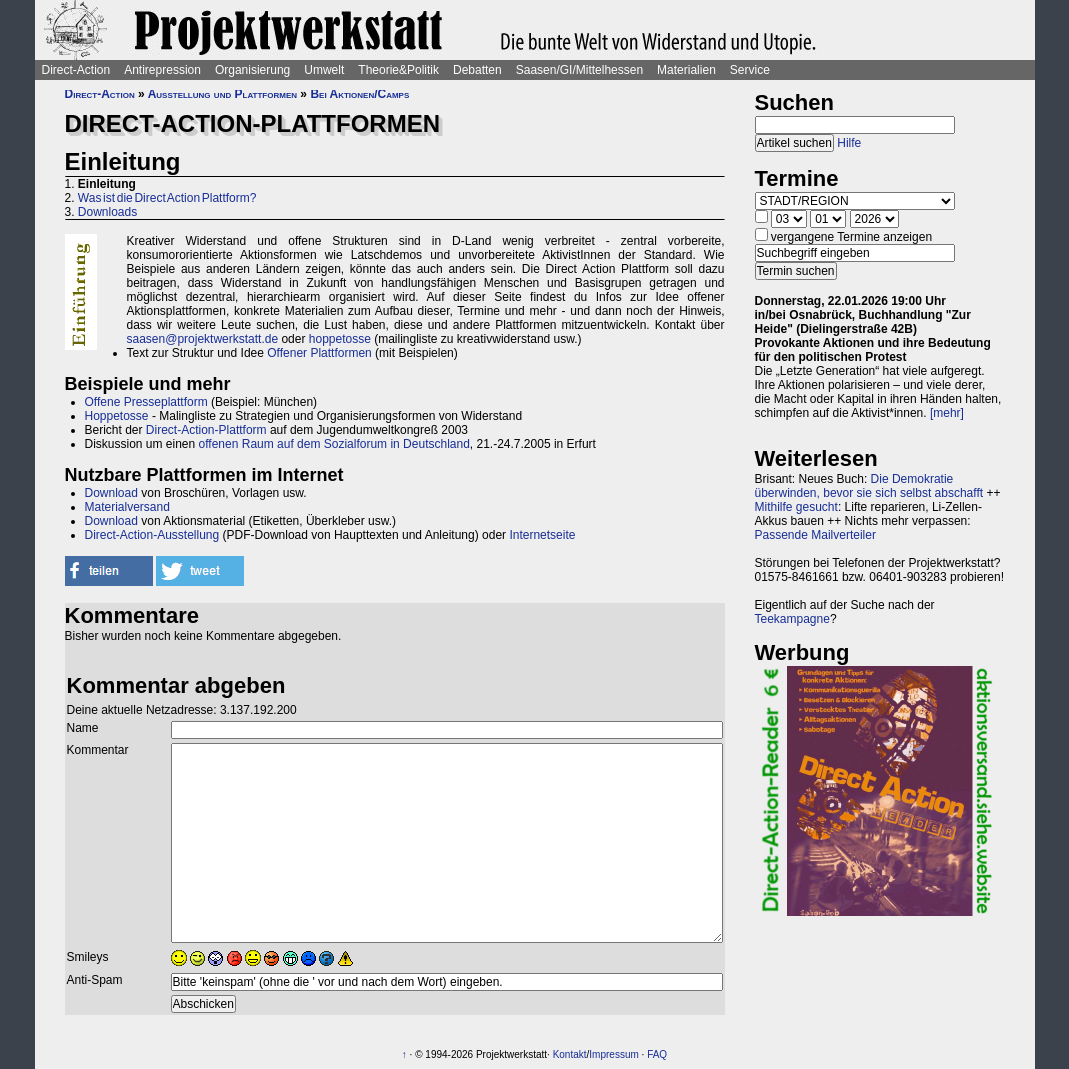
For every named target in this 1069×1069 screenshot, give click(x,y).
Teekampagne (792, 619)
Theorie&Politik (398, 70)
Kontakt (570, 1054)
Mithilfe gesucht (796, 507)
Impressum (613, 1054)
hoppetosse (340, 339)
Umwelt (324, 70)
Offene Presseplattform (146, 402)
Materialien (686, 70)
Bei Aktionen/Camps (359, 94)
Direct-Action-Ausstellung (152, 535)
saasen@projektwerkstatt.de (203, 339)
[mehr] (947, 413)
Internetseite (542, 535)
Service (750, 70)
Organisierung (252, 70)
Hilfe (849, 143)
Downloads (107, 212)
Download (111, 493)
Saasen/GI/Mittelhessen (579, 70)
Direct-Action (76, 70)
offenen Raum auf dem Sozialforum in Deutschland (334, 444)
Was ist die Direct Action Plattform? (167, 198)
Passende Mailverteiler (815, 535)
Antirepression (162, 70)
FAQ (657, 1054)
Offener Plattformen (319, 353)
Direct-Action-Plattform (206, 430)
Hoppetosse (117, 416)
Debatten (477, 70)
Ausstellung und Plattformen (222, 94)
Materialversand (127, 507)
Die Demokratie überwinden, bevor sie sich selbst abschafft (869, 486)
